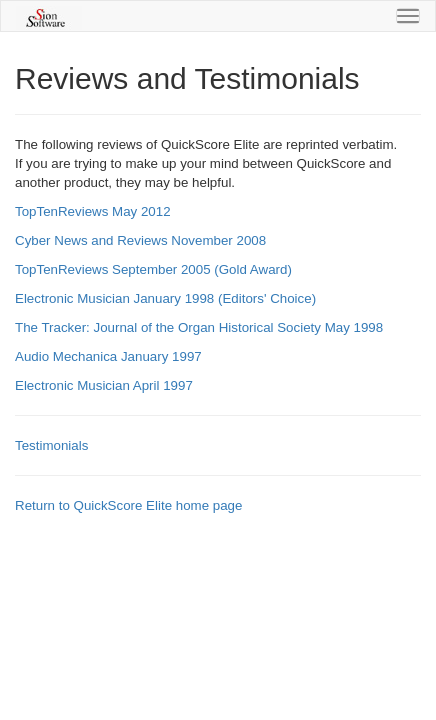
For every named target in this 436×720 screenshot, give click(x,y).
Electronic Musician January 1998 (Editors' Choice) (165, 298)
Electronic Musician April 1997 (104, 385)
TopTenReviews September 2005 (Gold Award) (153, 269)
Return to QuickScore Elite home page (128, 505)
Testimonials (51, 445)
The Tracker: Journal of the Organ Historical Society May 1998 (199, 327)
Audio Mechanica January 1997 (108, 356)
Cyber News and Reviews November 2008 (140, 240)
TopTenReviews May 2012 (93, 211)
